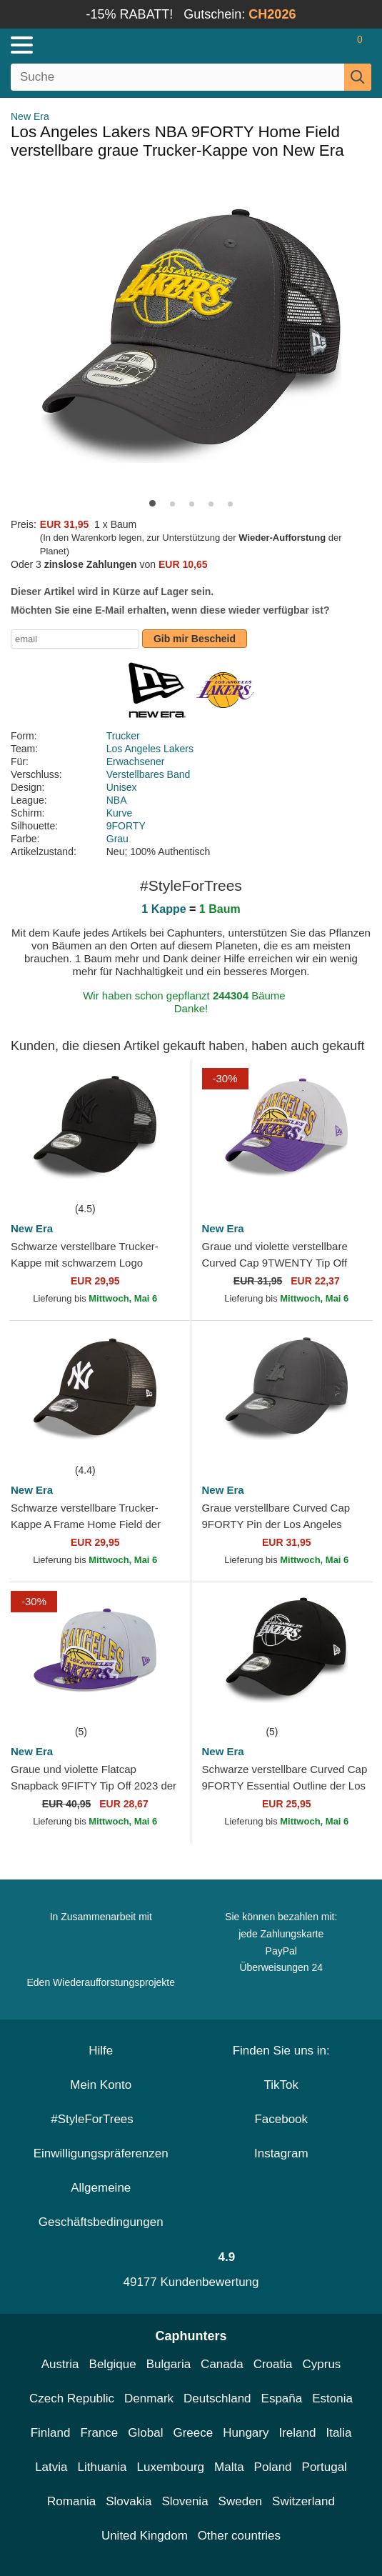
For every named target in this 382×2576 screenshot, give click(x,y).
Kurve (119, 813)
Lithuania (102, 2467)
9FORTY (126, 826)
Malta (229, 2467)
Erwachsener (135, 761)
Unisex (121, 787)
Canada (222, 2364)
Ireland (297, 2433)
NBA (116, 800)
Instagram (281, 2153)
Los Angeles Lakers (149, 748)
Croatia (273, 2364)
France (99, 2433)
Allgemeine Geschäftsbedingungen (101, 2205)
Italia (338, 2433)
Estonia (332, 2398)
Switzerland (303, 2501)
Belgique (112, 2364)
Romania (71, 2501)
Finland (51, 2433)
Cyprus (321, 2364)
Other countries (239, 2535)
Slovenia (184, 2501)
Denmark (149, 2398)
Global (145, 2433)
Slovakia (128, 2501)
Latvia (51, 2467)
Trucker (123, 736)
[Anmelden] (303, 45)
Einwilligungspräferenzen (101, 2153)
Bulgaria (168, 2364)
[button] (152, 503)
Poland (273, 2467)
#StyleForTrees (101, 2119)
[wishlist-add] (158, 1178)
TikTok (281, 2085)
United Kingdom (144, 2535)
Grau (117, 838)
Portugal (324, 2467)
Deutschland (217, 2398)
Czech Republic (71, 2398)
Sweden (240, 2501)
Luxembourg (171, 2467)
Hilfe (101, 2050)
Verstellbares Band (148, 774)
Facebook (281, 2119)
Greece (193, 2433)
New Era (30, 116)
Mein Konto (100, 2085)
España (282, 2398)
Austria (60, 2364)
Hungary (245, 2433)
